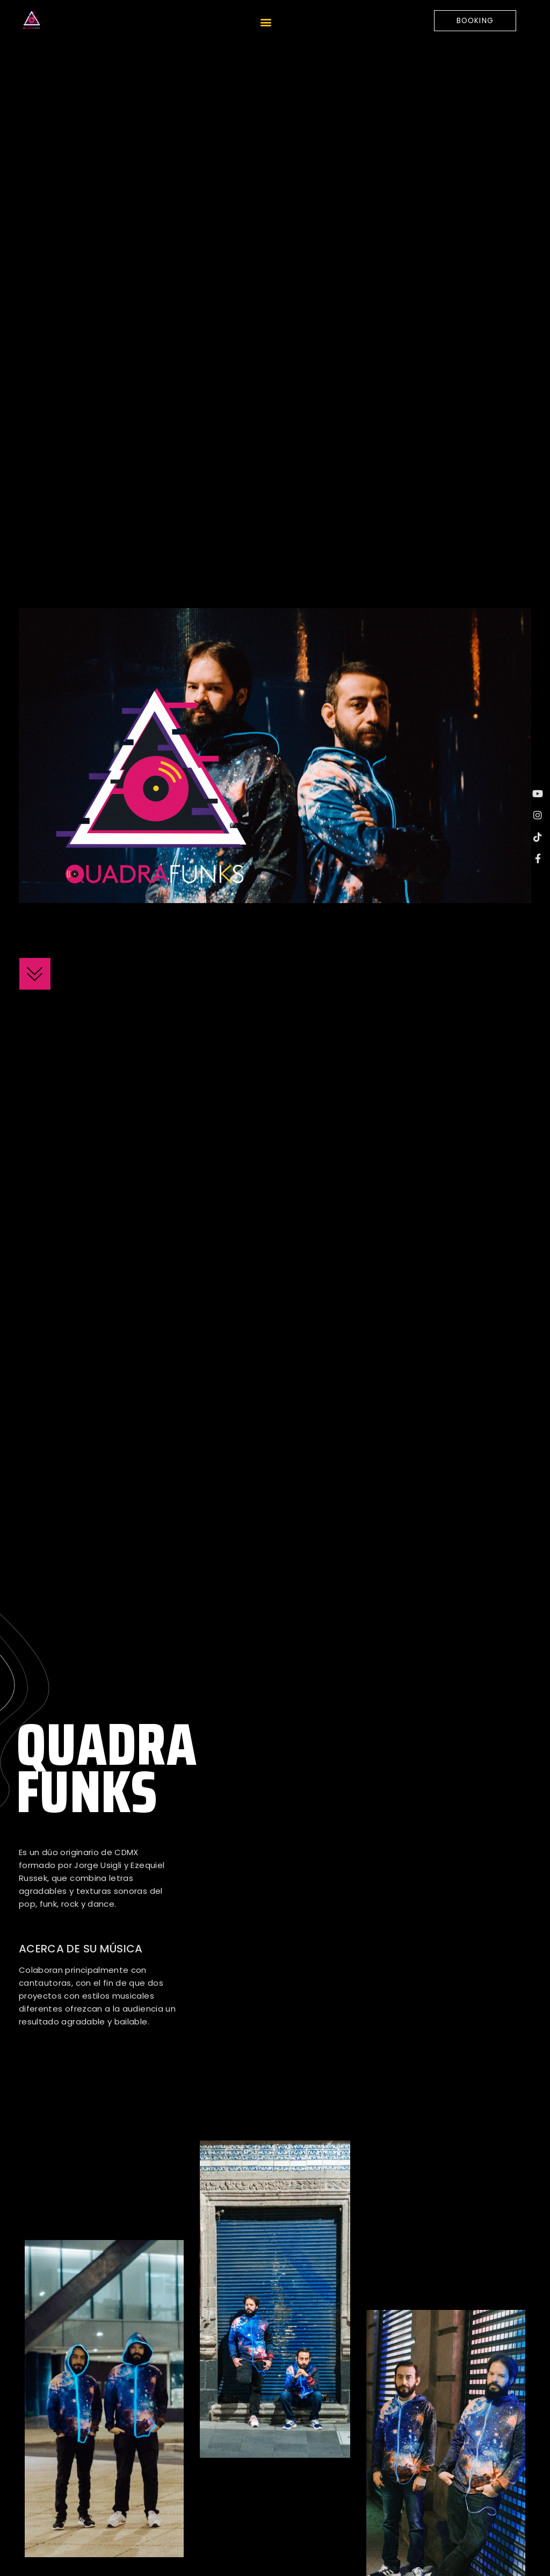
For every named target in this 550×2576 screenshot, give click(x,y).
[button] (265, 23)
